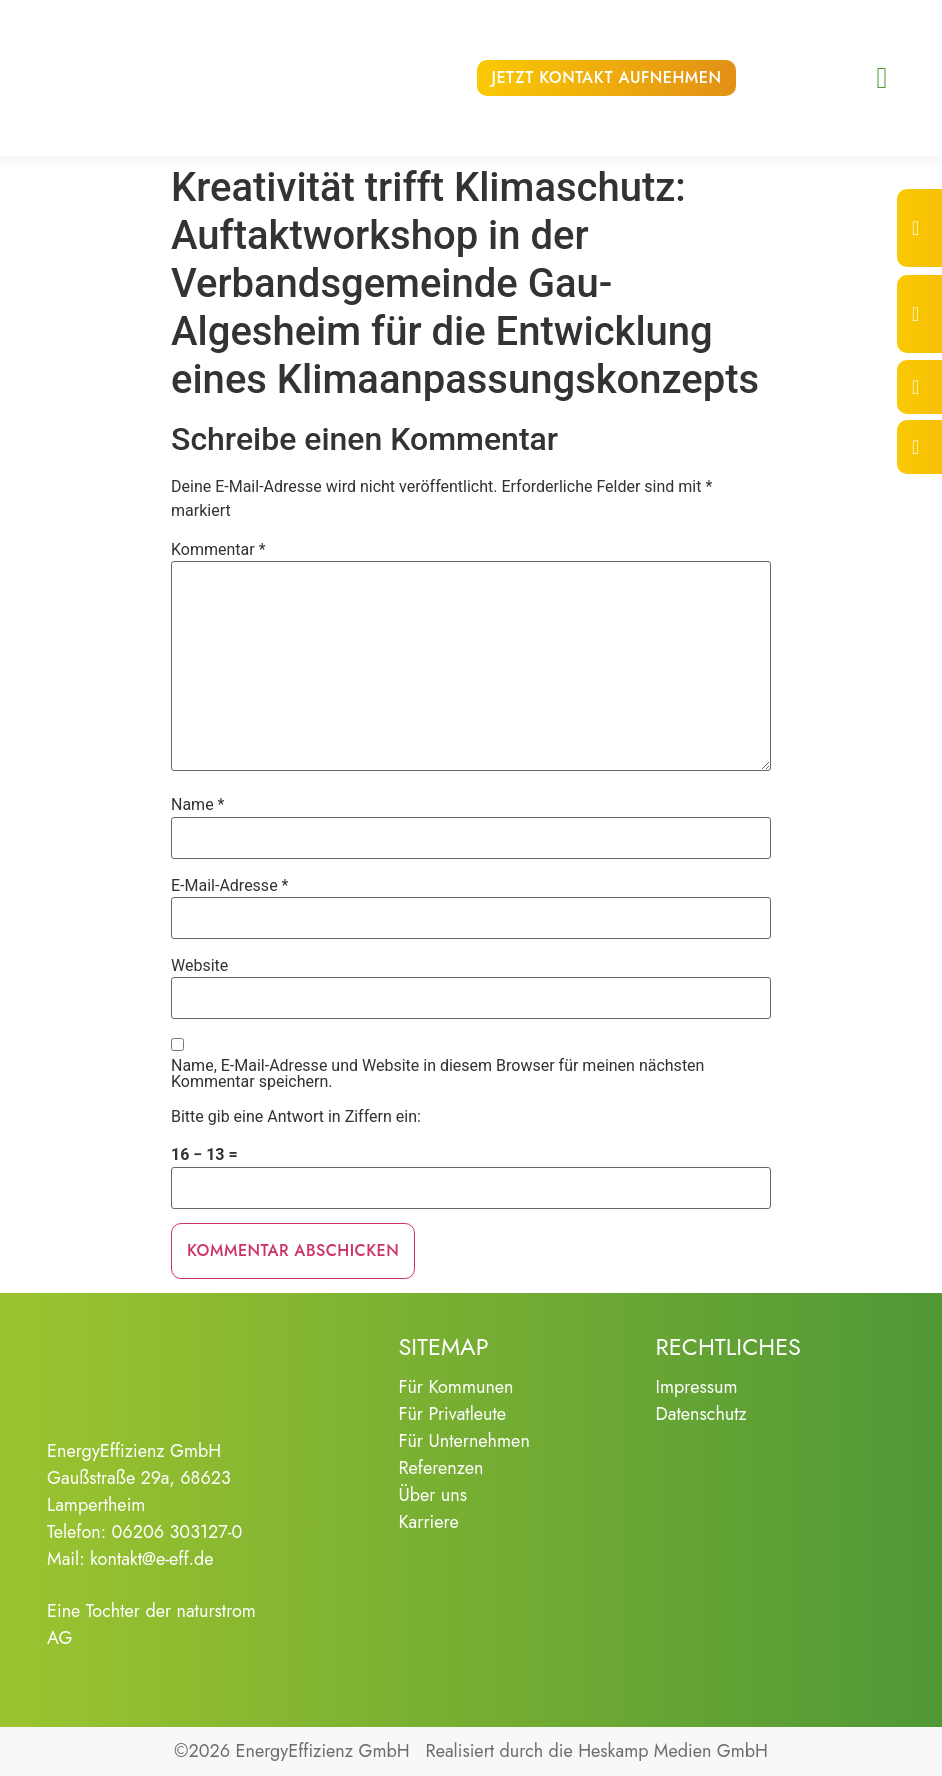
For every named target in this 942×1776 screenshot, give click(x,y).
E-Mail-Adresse (229, 886)
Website (199, 966)
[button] (882, 78)
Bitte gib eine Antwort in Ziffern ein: (296, 1117)
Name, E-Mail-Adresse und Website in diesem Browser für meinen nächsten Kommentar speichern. (437, 1074)
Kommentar (218, 550)
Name (198, 805)
